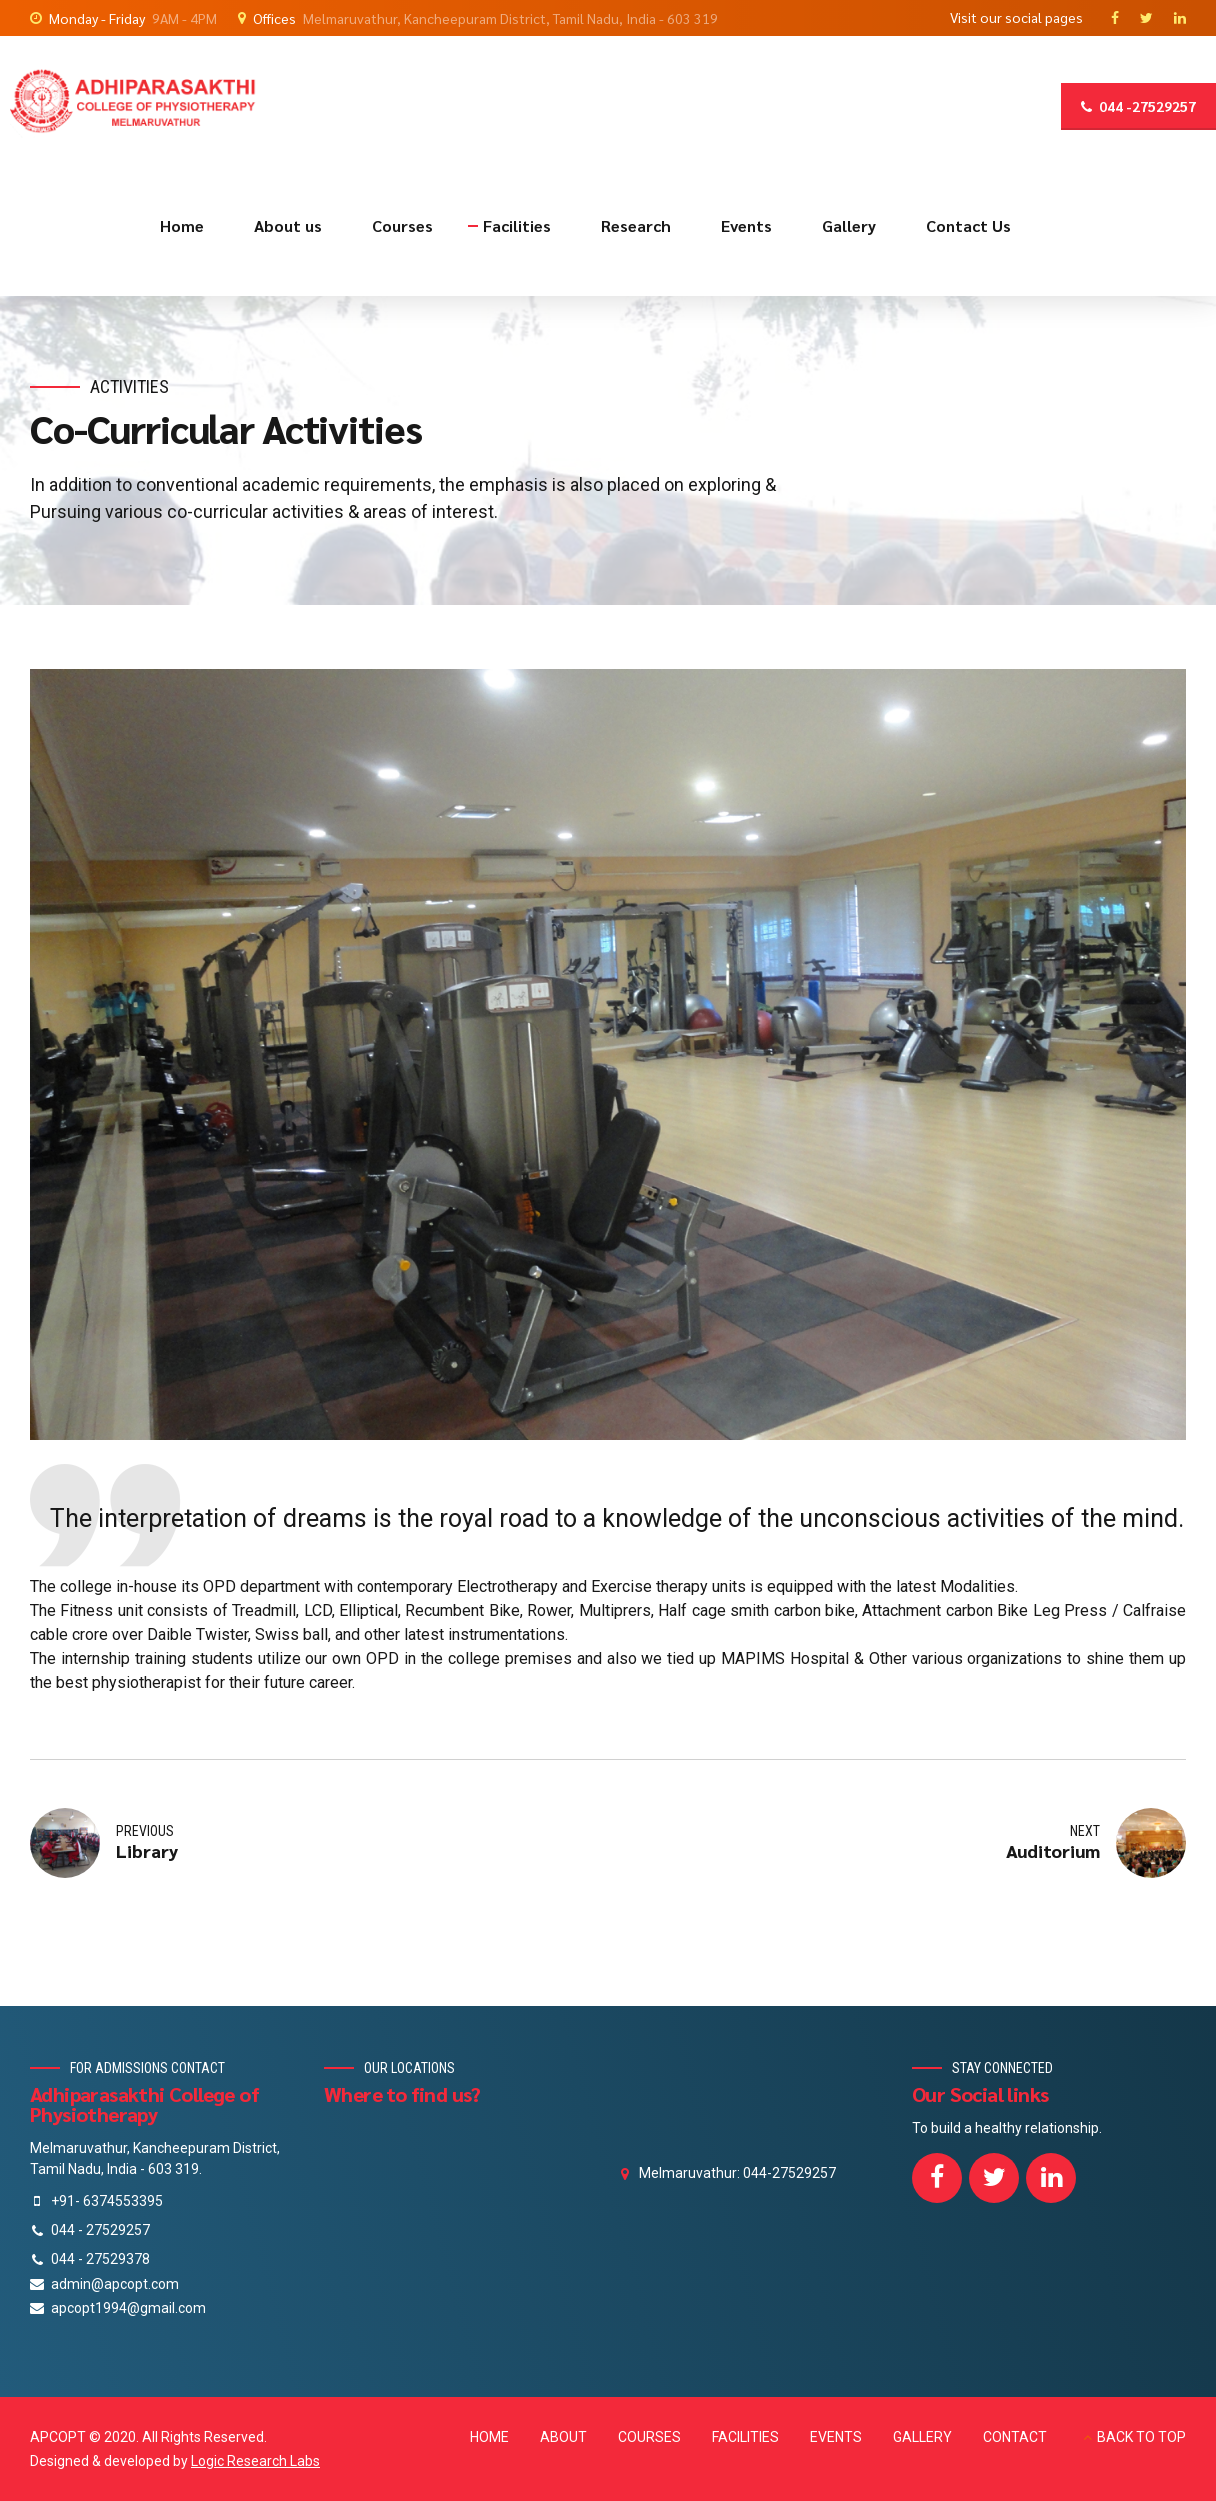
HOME (489, 2437)
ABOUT (563, 2437)
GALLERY (922, 2437)
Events (746, 225)
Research (636, 225)
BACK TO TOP (1141, 2437)
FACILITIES (745, 2437)
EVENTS (836, 2437)
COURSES (649, 2437)
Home (182, 225)
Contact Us (968, 225)
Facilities (517, 225)
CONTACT (1015, 2437)
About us (288, 225)
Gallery (849, 225)
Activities (129, 386)
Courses (402, 225)
